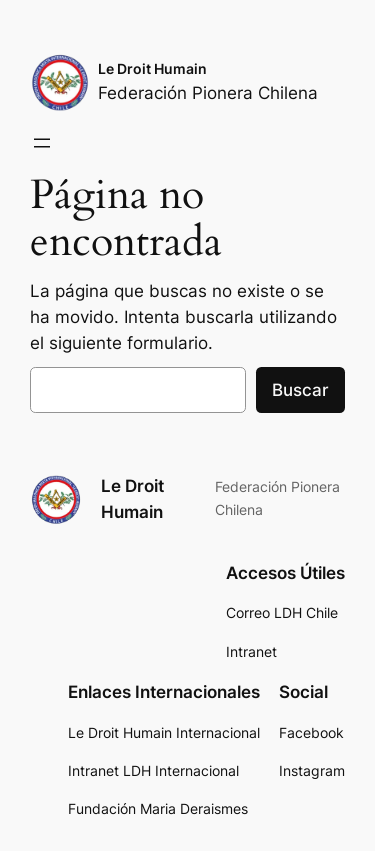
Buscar (300, 390)
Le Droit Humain (152, 68)
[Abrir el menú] (42, 143)
